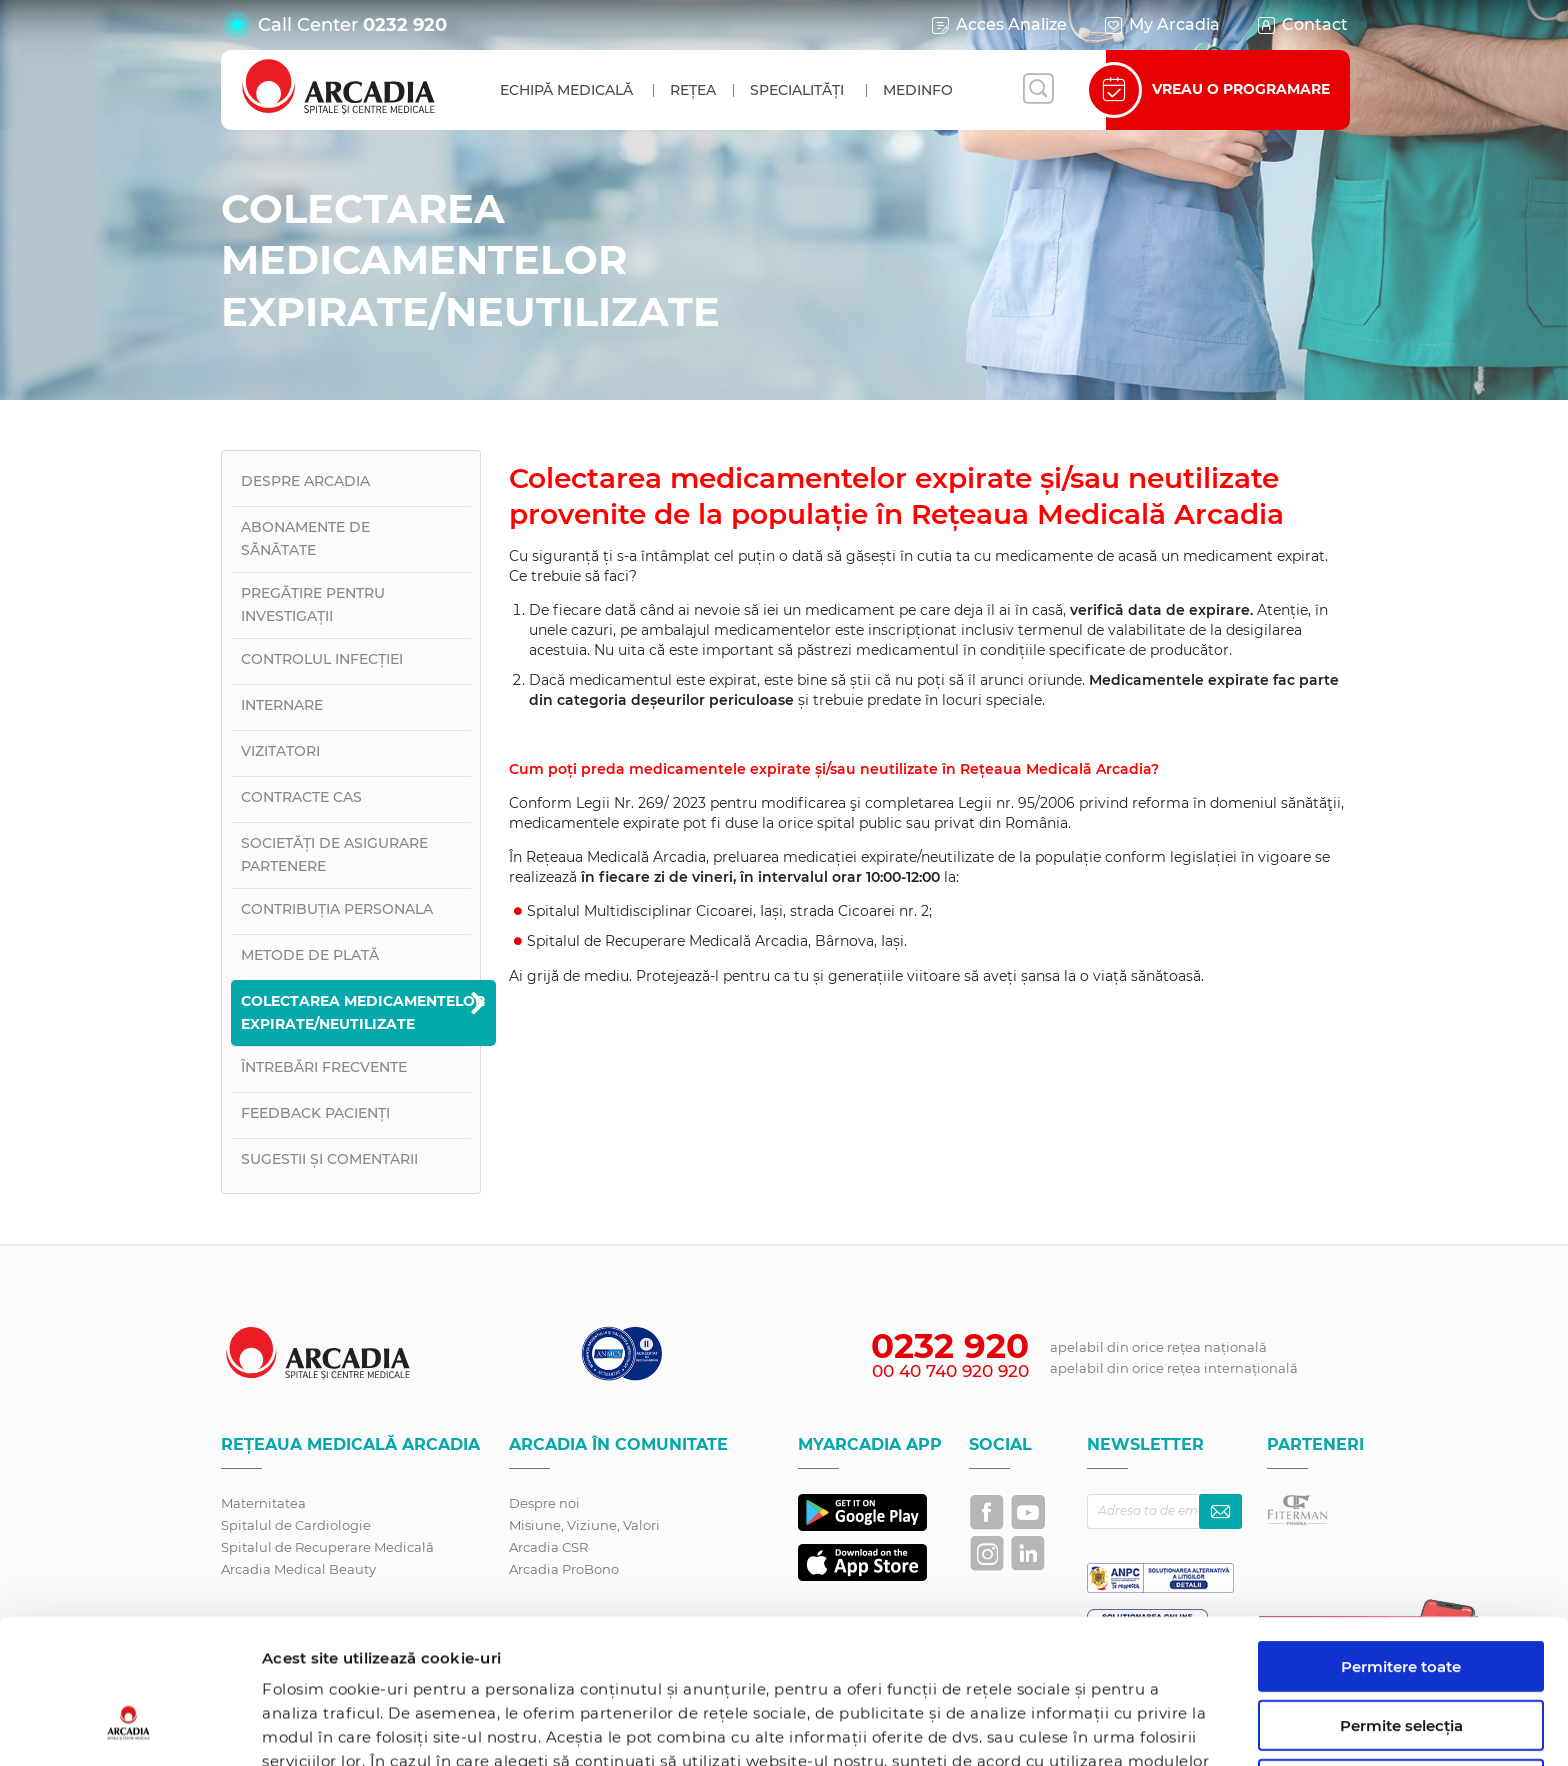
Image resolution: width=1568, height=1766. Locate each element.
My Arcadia (1161, 25)
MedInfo (918, 90)
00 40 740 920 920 (950, 1371)
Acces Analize (998, 25)
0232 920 (405, 25)
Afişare (1033, 1726)
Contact (1301, 25)
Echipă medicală (566, 90)
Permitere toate (1401, 1542)
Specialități (797, 90)
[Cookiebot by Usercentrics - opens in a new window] (129, 1727)
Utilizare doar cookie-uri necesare (1401, 1669)
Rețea (693, 90)
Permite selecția (1401, 1601)
